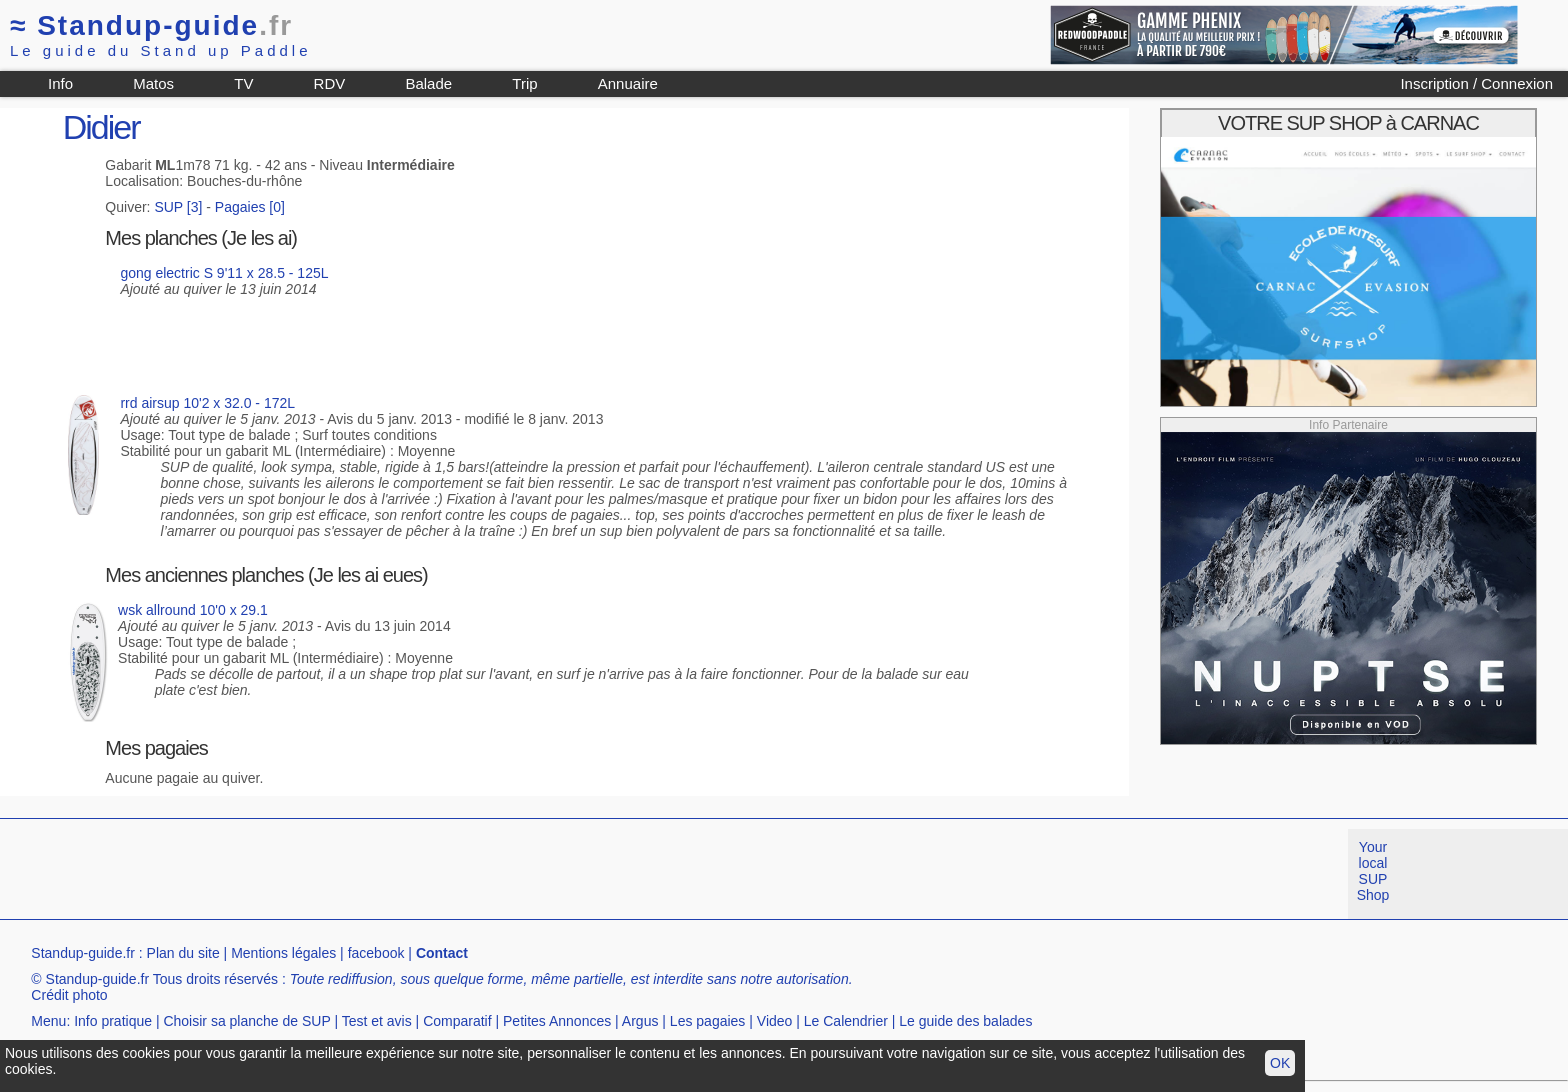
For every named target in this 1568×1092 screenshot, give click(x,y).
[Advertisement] (364, 874)
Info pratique (113, 1021)
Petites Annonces (557, 1021)
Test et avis (377, 1021)
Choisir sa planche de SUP (246, 1021)
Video (775, 1021)
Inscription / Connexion (1476, 83)
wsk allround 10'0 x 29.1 (193, 610)
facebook (376, 953)
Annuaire (628, 83)
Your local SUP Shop (1373, 871)
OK (1280, 1063)
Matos (153, 83)
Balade (428, 83)
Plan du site (183, 953)
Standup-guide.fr (83, 953)
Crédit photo (69, 995)
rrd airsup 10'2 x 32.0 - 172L (207, 403)
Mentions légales (283, 953)
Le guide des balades (965, 1021)
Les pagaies (708, 1021)
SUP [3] (178, 207)
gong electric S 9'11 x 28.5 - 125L (224, 273)
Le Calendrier (846, 1021)
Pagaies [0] (250, 207)
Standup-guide (151, 25)
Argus (640, 1021)
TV (243, 83)
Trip (524, 83)
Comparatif (457, 1021)
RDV (330, 83)
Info (60, 83)
